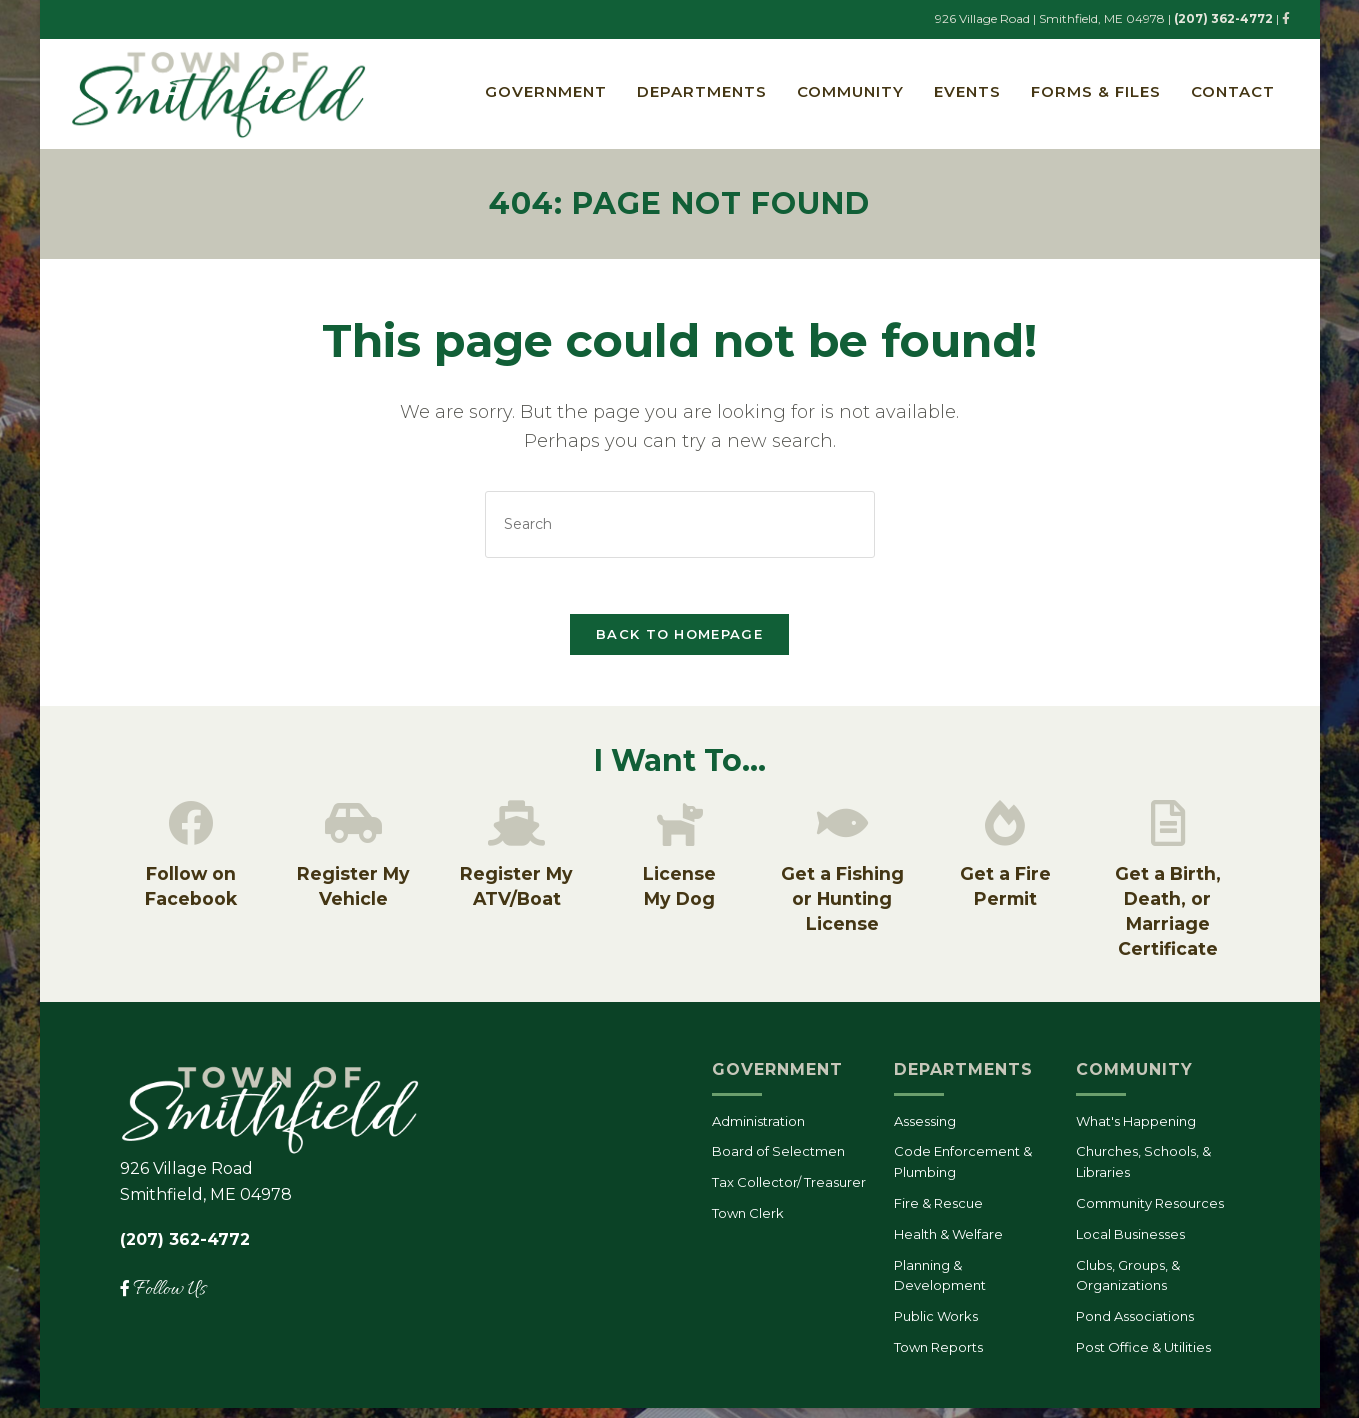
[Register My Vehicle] (354, 832)
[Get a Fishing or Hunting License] (842, 832)
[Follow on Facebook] (191, 832)
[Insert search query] (680, 525)
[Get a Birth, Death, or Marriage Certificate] (1168, 832)
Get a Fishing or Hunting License (842, 909)
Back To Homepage (679, 640)
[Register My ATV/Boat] (517, 832)
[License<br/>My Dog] (679, 832)
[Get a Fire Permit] (1005, 832)
